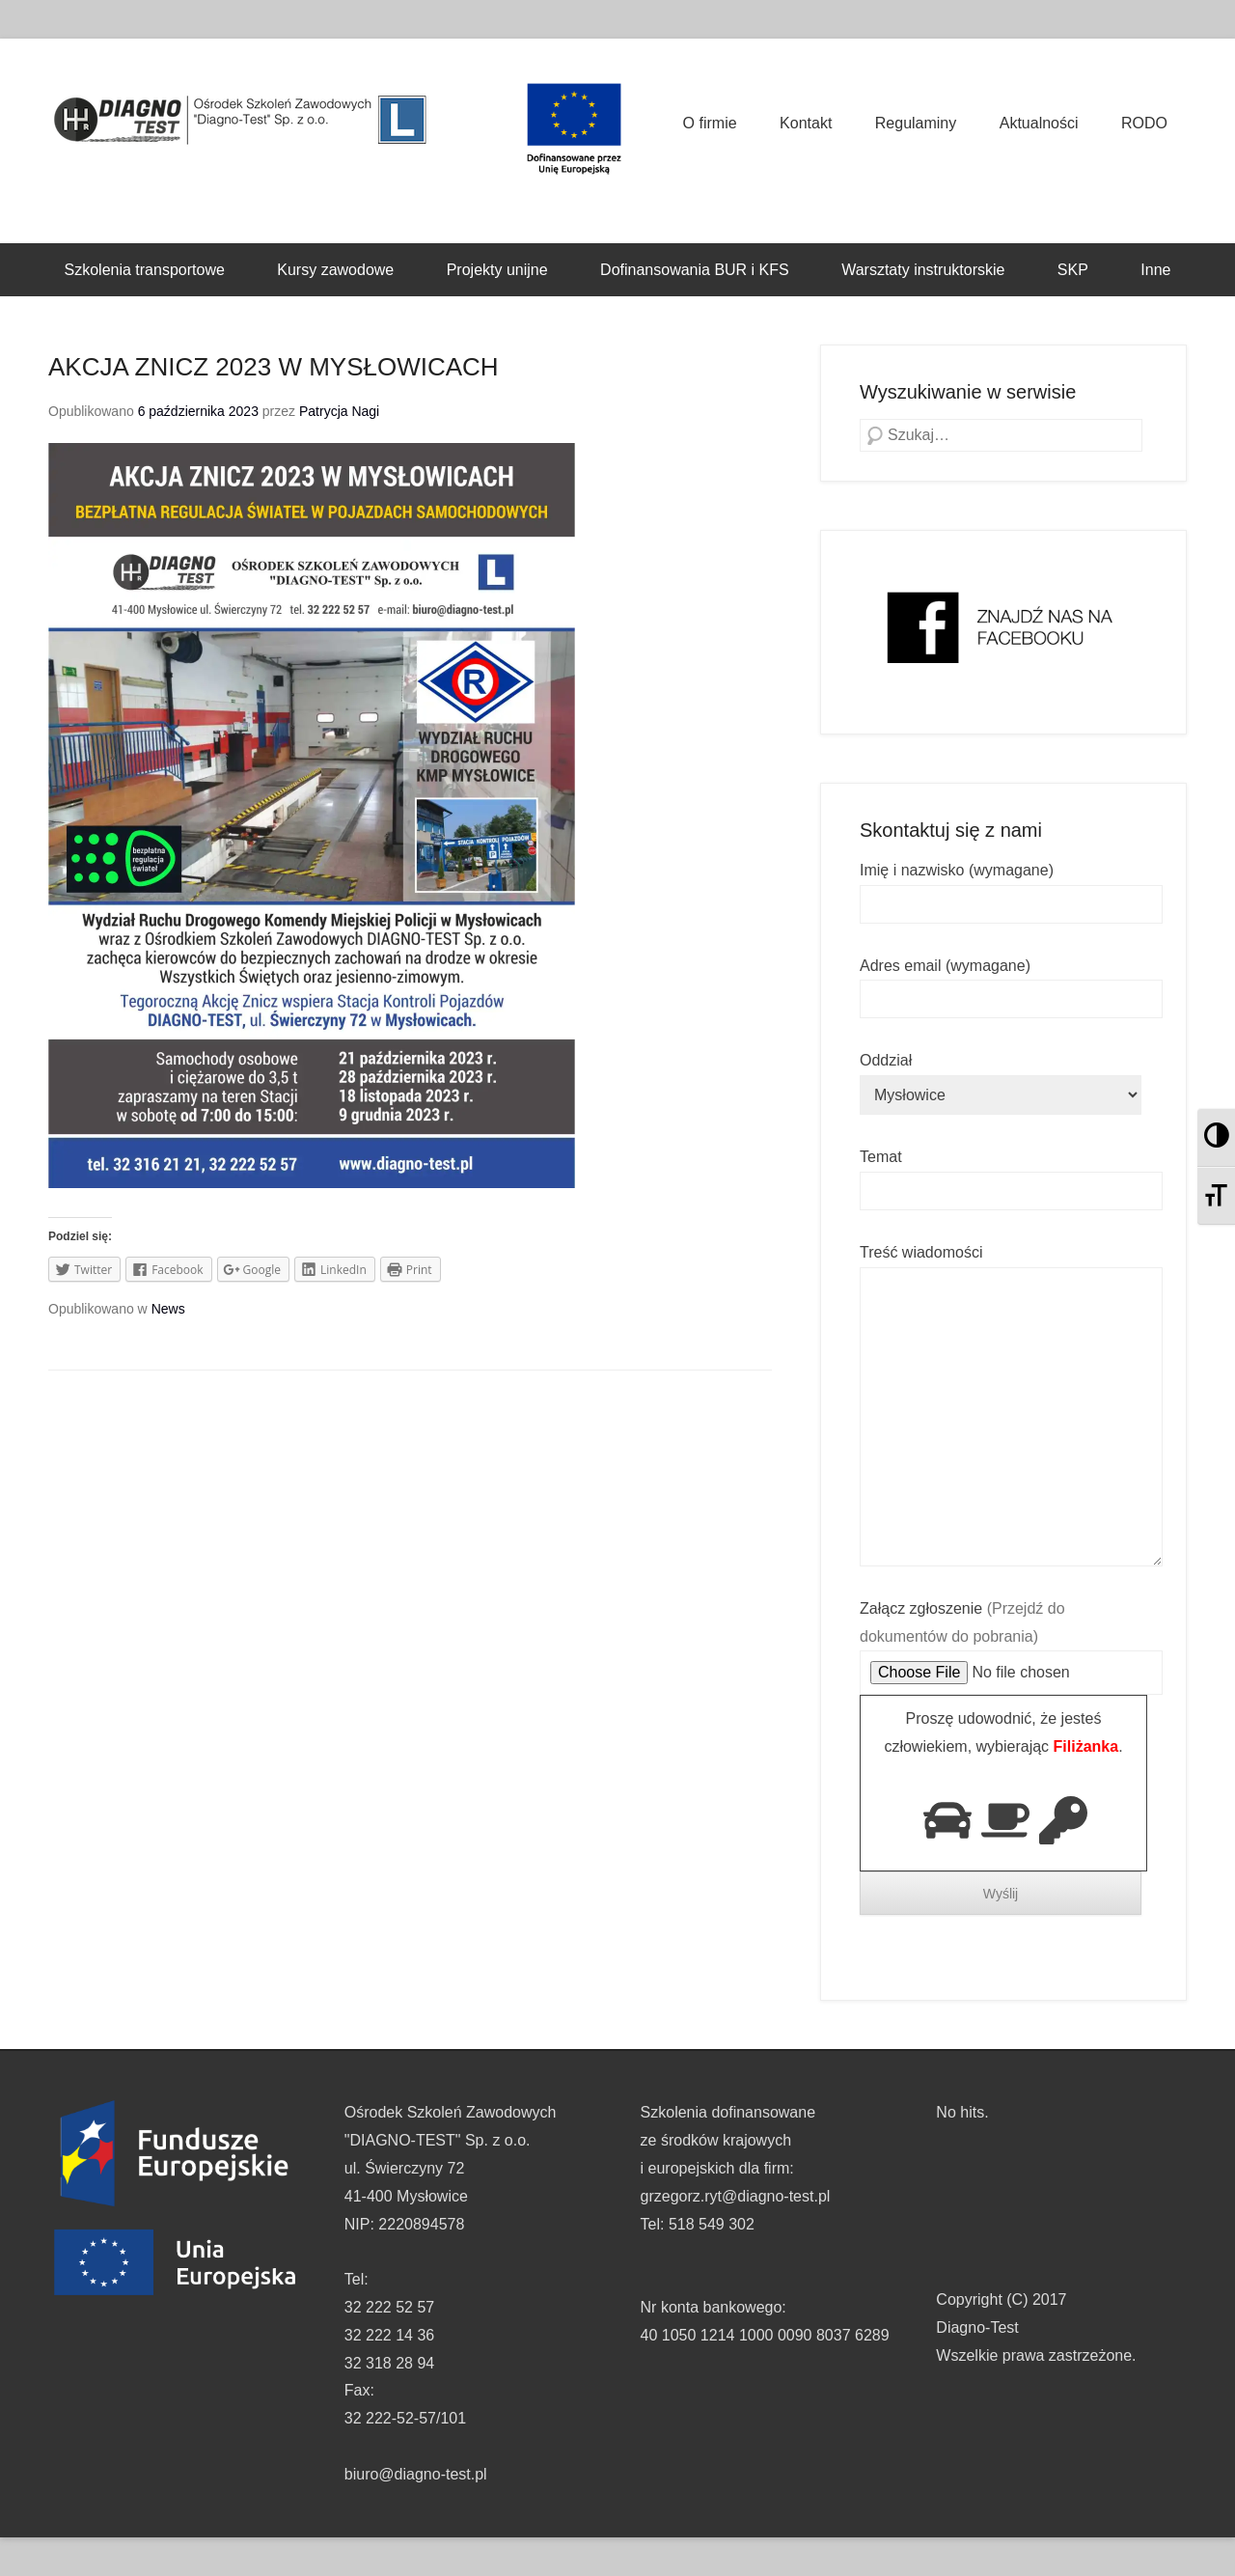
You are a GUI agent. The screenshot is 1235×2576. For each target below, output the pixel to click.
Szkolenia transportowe (145, 270)
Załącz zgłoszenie (1011, 1640)
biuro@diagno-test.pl (415, 2474)
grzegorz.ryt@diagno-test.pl (736, 2196)
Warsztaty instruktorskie (922, 270)
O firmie (710, 123)
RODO (1144, 123)
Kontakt (806, 123)
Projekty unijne (497, 270)
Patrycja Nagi (339, 411)
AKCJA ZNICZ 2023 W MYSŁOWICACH (273, 366)
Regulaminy (915, 123)
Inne (1155, 270)
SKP (1072, 270)
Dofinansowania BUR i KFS (694, 270)
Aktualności (1039, 123)
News (168, 1308)
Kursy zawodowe (335, 270)
